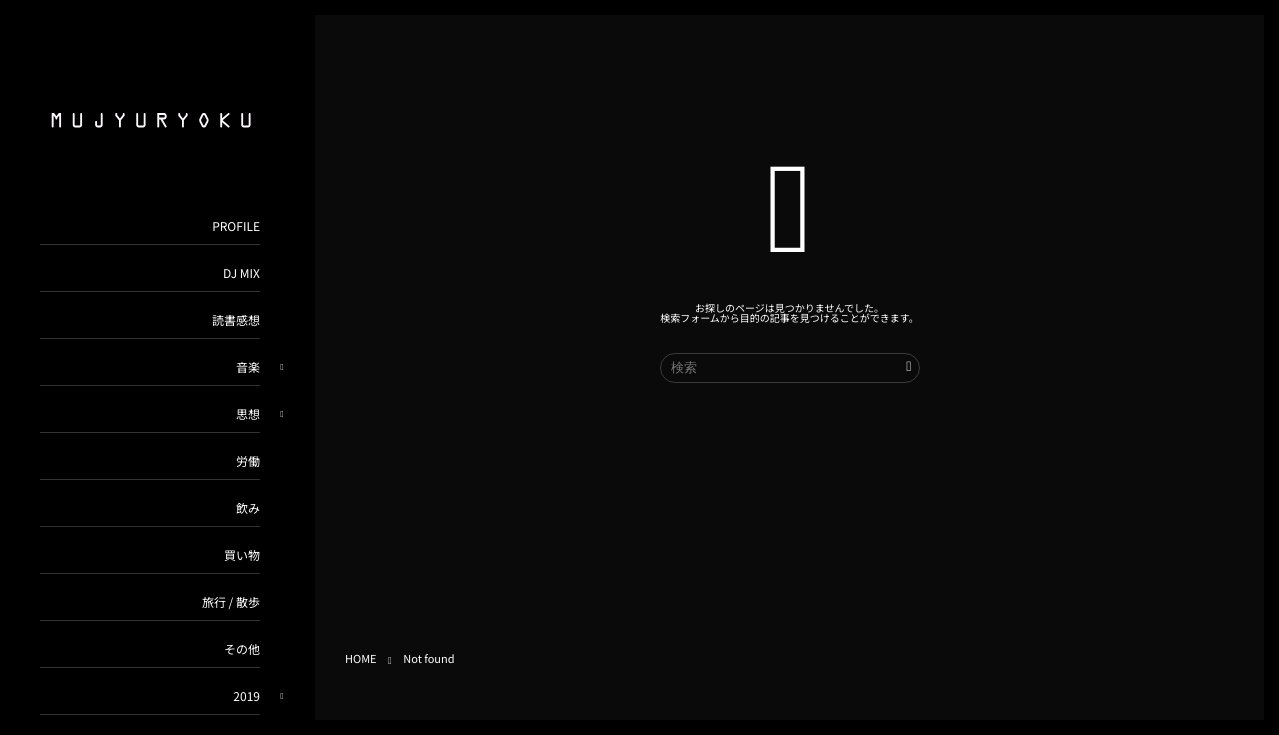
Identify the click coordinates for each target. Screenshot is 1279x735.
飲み (248, 508)
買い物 (242, 555)
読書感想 (236, 320)
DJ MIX (241, 273)
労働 (248, 461)
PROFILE (236, 226)
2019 (246, 696)
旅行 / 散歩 (231, 602)
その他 (242, 649)
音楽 (248, 367)
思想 (248, 414)
